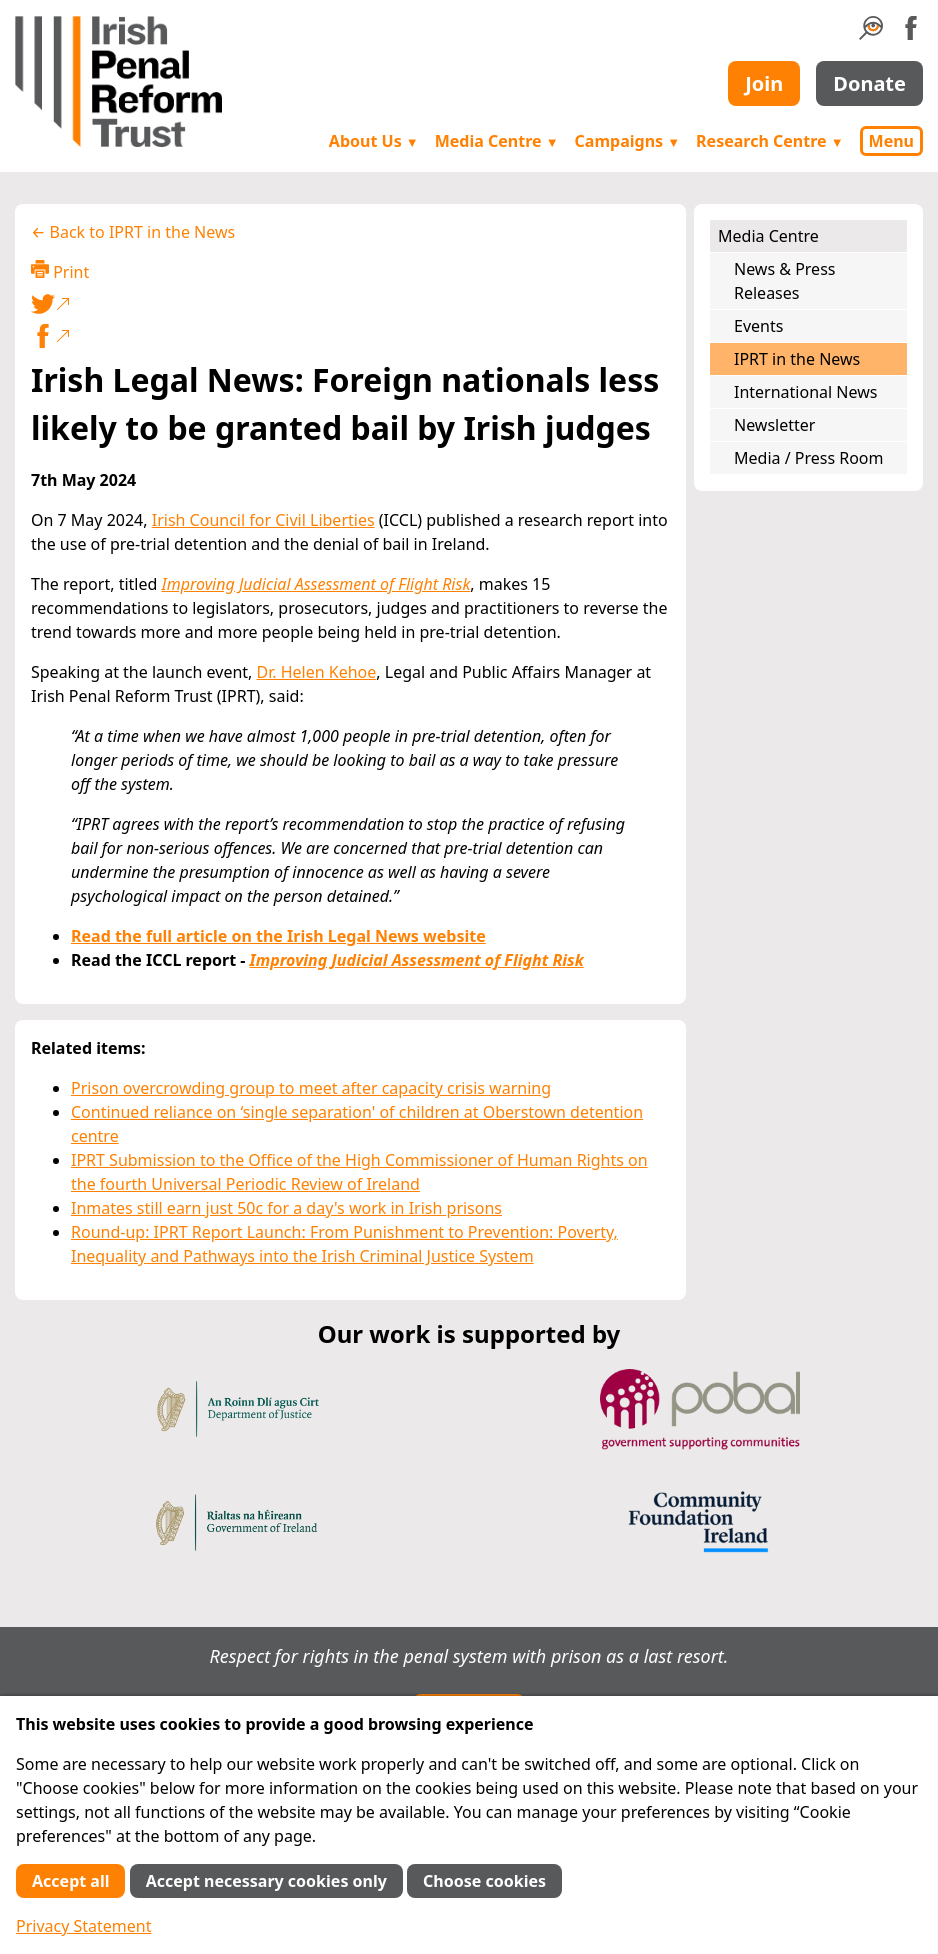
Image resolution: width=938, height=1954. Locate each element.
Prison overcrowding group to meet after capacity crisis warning (311, 1088)
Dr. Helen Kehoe (317, 672)
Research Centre (769, 141)
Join (764, 83)
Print (60, 271)
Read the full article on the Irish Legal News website (278, 936)
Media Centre (497, 141)
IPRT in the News (797, 359)
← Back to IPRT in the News (133, 232)
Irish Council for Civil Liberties (263, 520)
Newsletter (774, 425)
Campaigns (628, 141)
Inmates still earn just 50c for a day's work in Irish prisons (286, 1208)
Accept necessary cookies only (266, 1881)
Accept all (70, 1881)
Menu (891, 141)
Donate (869, 83)
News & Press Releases (784, 281)
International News (805, 392)
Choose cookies (484, 1881)
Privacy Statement (84, 1926)
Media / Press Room (809, 458)
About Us (374, 141)
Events (758, 326)
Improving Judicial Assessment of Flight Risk (315, 584)
